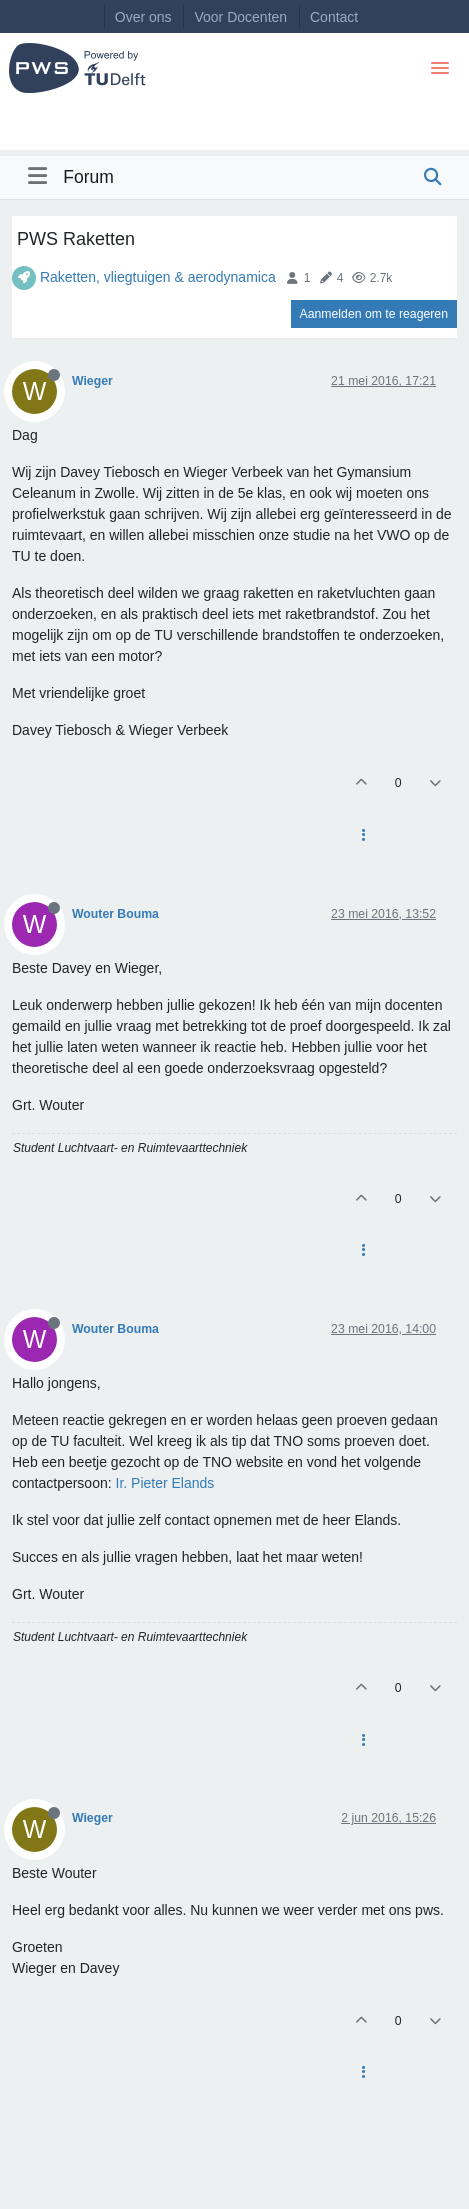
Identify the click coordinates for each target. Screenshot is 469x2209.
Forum (88, 177)
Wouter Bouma (115, 914)
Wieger (92, 381)
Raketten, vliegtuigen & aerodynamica (158, 277)
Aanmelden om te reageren (374, 314)
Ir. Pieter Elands (165, 1483)
